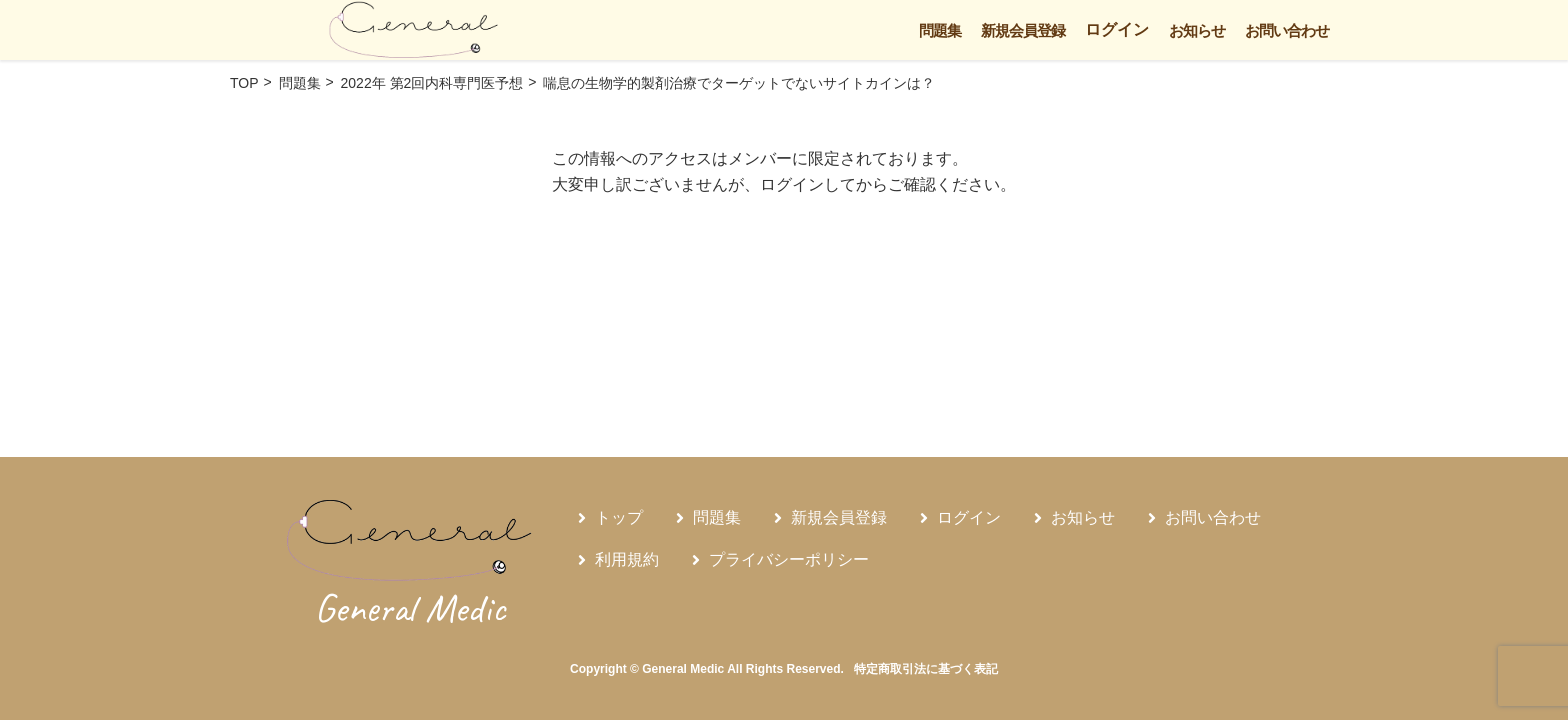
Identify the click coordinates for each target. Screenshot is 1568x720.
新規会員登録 (1023, 30)
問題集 (940, 30)
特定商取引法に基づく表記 (926, 669)
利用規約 (627, 559)
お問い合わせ (1287, 30)
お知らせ (1197, 30)
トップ (619, 517)
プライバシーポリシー (789, 559)
